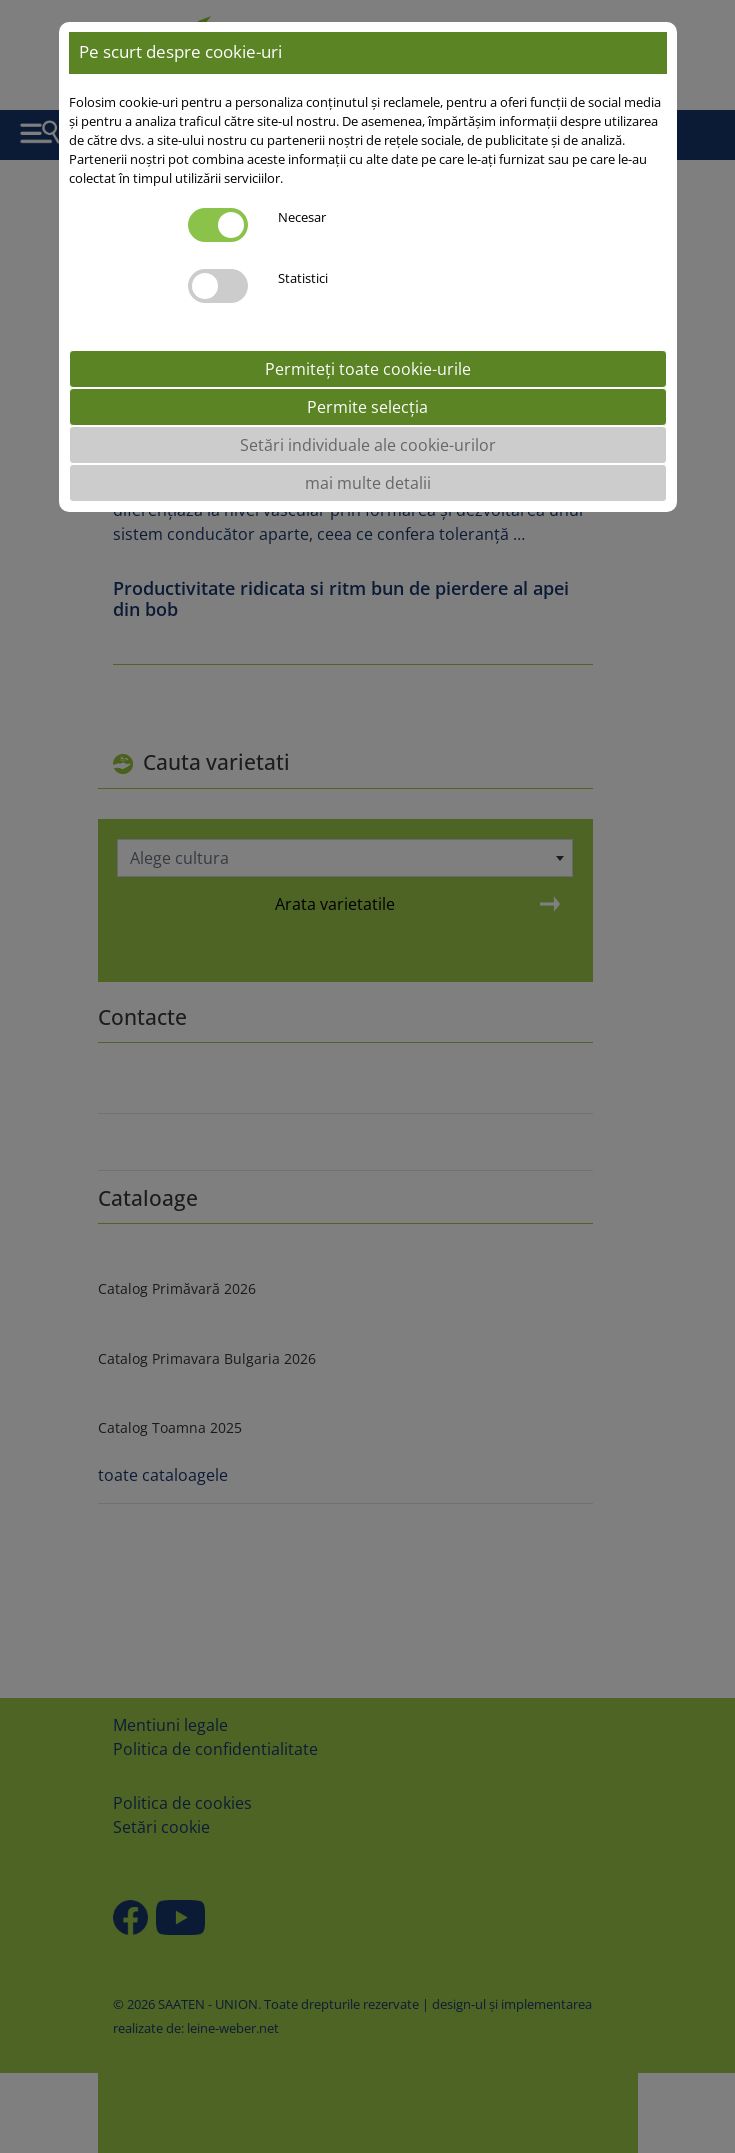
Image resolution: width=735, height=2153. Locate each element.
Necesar (302, 217)
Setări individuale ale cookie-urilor (368, 445)
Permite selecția (367, 407)
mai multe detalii (368, 483)
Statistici (303, 278)
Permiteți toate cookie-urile (368, 369)
